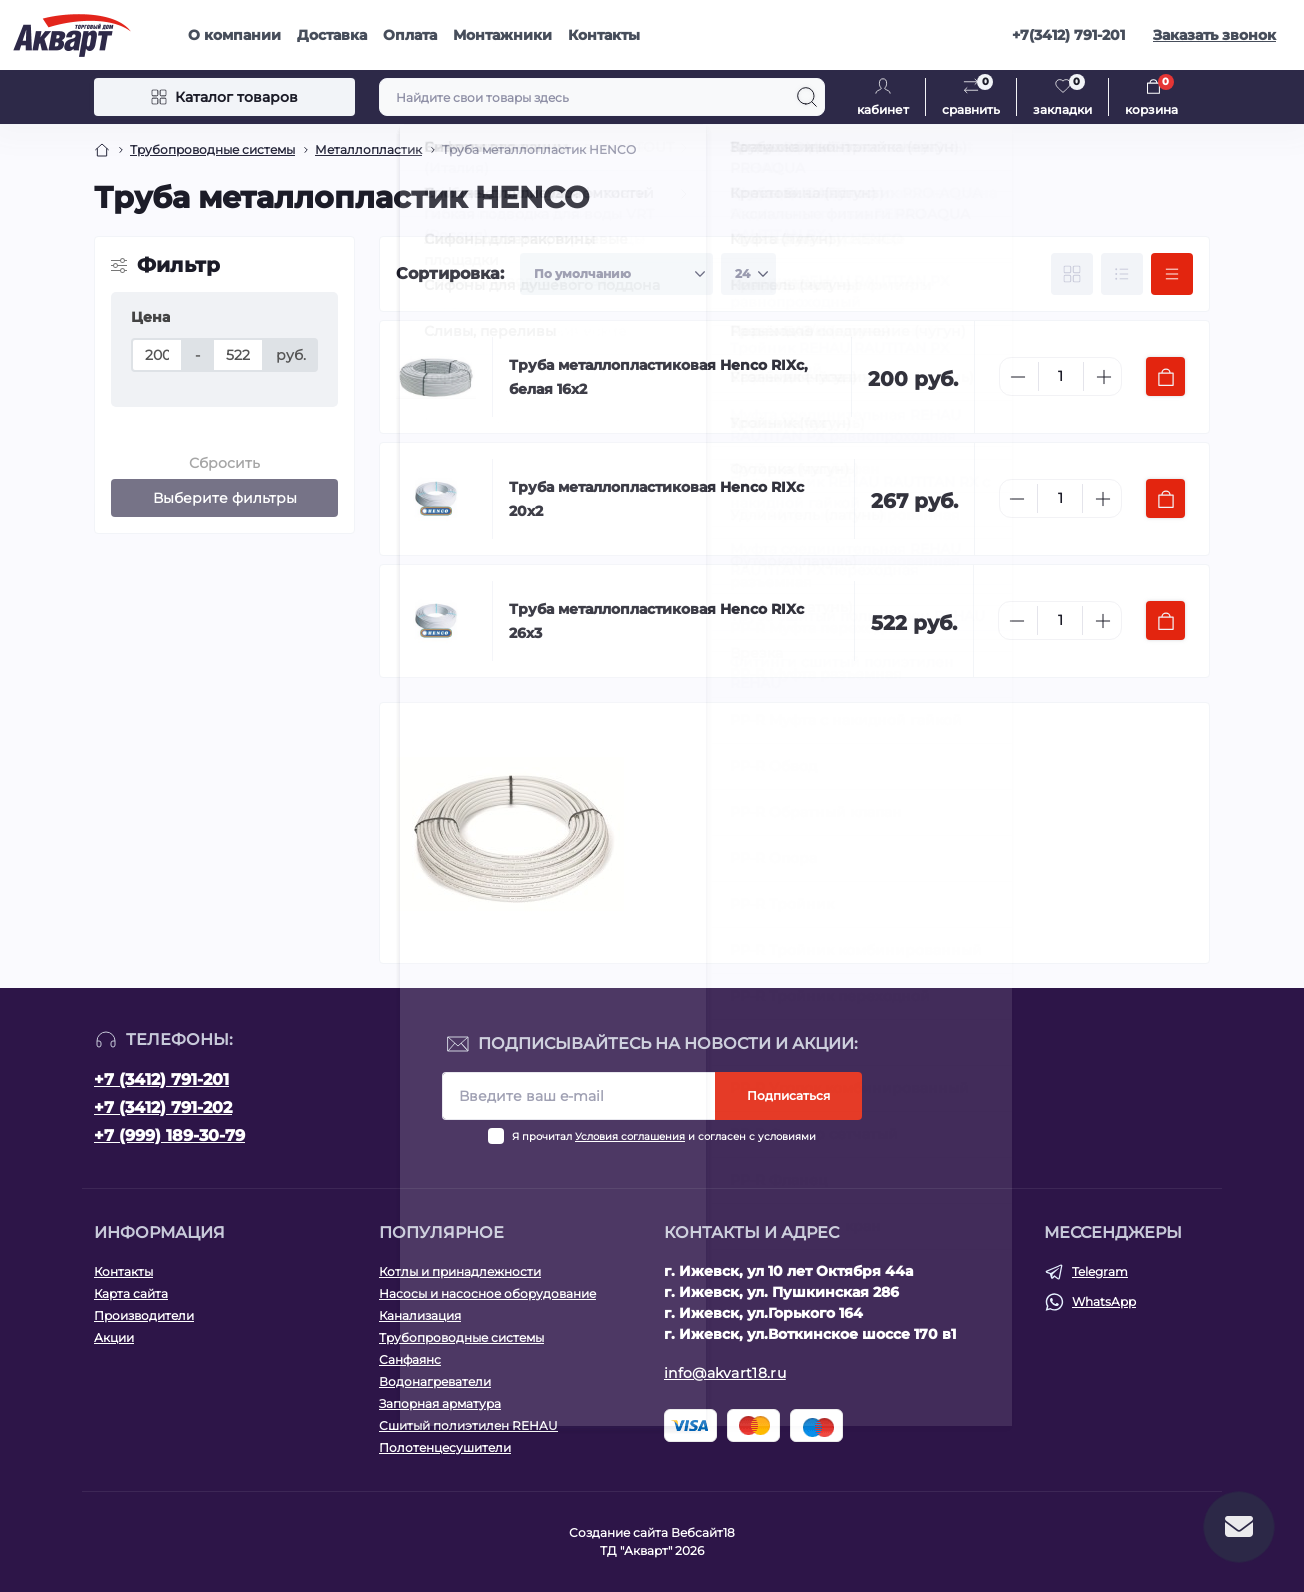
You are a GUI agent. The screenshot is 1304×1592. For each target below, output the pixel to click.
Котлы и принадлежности (460, 1271)
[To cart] (1165, 376)
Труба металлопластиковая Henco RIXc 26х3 (656, 621)
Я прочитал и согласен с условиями (664, 1136)
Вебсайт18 (703, 1532)
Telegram (1100, 1271)
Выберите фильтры (225, 498)
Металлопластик (368, 149)
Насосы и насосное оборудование (487, 1293)
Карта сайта (131, 1293)
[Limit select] (748, 274)
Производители (144, 1315)
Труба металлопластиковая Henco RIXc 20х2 (656, 499)
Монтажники (502, 35)
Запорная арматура (440, 1403)
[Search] (807, 97)
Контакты (604, 35)
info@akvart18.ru (725, 1373)
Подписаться (788, 1095)
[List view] (1122, 274)
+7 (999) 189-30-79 (169, 1135)
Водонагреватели (435, 1381)
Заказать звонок (1214, 35)
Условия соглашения (630, 1136)
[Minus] (1018, 377)
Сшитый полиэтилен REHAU (468, 1425)
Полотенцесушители (445, 1447)
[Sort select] (616, 274)
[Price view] (1172, 274)
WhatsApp (1104, 1301)
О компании (234, 35)
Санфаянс (410, 1359)
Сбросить (224, 463)
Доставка (332, 35)
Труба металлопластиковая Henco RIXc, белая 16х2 (658, 377)
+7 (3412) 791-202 (163, 1107)
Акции (114, 1337)
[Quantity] (1061, 376)
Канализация (420, 1315)
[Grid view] (1072, 274)
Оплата (410, 35)
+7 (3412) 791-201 (161, 1079)
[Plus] (1104, 377)
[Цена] (157, 355)
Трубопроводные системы (212, 149)
